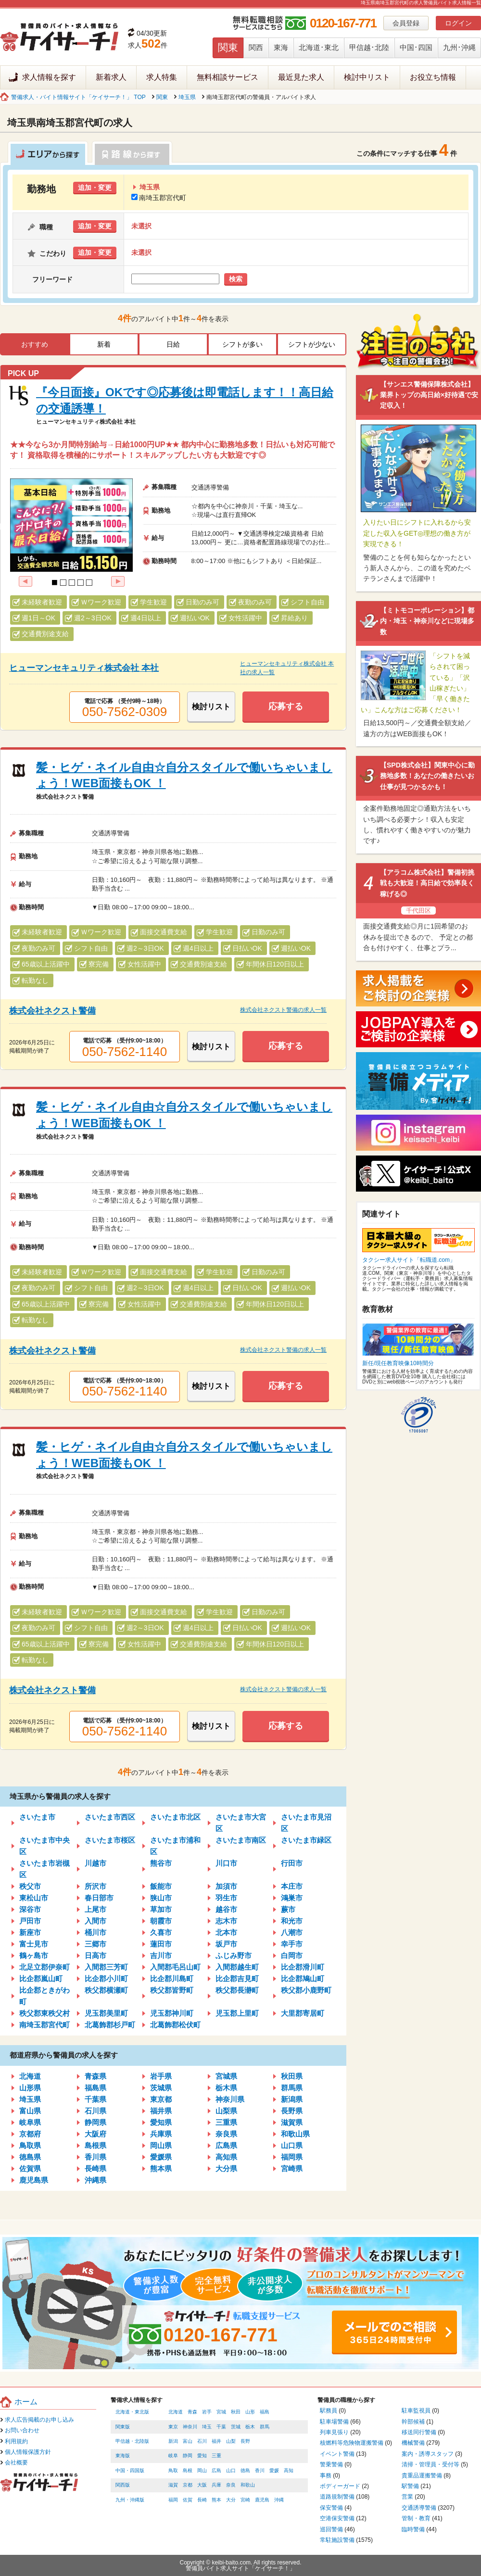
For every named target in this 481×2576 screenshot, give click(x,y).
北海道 (30, 2076)
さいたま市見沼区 (306, 1823)
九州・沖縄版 (129, 2499)
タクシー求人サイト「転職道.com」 (409, 1260)
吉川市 (161, 1955)
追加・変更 (95, 187)
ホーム (26, 2402)
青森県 (95, 2076)
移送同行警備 (419, 2432)
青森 (192, 2411)
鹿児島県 (33, 2180)
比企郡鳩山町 (302, 1978)
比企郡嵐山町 (41, 1978)
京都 (187, 2485)
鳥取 (173, 2470)
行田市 (292, 1863)
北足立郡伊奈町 (44, 1967)
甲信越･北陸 (369, 47)
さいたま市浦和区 (175, 1846)
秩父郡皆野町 (171, 1990)
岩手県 (161, 2076)
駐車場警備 (334, 2421)
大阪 (202, 2485)
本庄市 (292, 1886)
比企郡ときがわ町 (44, 1996)
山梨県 (226, 2111)
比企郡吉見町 (237, 1978)
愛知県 (161, 2122)
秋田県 (292, 2076)
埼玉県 (187, 97)
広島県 (226, 2145)
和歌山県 (295, 2134)
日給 (173, 344)
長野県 (292, 2111)
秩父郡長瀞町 (237, 1990)
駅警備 (410, 2486)
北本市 (226, 1932)
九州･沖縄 (459, 47)
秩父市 (30, 1886)
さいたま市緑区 (306, 1840)
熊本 (216, 2499)
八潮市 (292, 1932)
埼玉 (207, 2426)
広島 (216, 2470)
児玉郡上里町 (237, 2013)
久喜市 (161, 1932)
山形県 (30, 2088)
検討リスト (211, 707)
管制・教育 (416, 2518)
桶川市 (95, 1932)
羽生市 (226, 1898)
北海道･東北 (319, 47)
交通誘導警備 (419, 2507)
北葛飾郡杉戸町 (110, 2025)
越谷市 (226, 1909)
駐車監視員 (416, 2410)
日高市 (95, 1955)
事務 (325, 2475)
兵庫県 (161, 2134)
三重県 (226, 2122)
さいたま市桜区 (110, 1840)
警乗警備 (331, 2464)
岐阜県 (30, 2122)
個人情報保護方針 (28, 2452)
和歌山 (247, 2485)
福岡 (173, 2499)
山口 (231, 2470)
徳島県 (30, 2157)
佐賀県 (30, 2168)
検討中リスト (367, 77)
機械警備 (413, 2442)
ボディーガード (340, 2486)
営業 (407, 2496)
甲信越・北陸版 (132, 2441)
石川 (202, 2441)
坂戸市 (226, 1944)
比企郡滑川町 (302, 1967)
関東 (228, 47)
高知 (288, 2470)
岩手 (207, 2411)
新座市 (30, 1932)
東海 (281, 47)
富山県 (30, 2111)
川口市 (226, 1863)
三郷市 (95, 1944)
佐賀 (187, 2499)
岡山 (202, 2470)
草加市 (161, 1909)
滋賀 (173, 2485)
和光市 (292, 1921)
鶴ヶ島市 (33, 1955)
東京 (173, 2426)
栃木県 (226, 2088)
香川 (260, 2470)
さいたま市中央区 (44, 1846)
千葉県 (95, 2099)
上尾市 (95, 1909)
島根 (187, 2470)
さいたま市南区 (240, 1840)
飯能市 (161, 1886)
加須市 (226, 1886)
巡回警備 (331, 2529)
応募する (285, 706)
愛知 (202, 2455)
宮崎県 (292, 2168)
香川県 (95, 2157)
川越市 (95, 1863)
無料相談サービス (227, 77)
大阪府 (95, 2134)
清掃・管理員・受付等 (430, 2464)
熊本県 (161, 2168)
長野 (245, 2441)
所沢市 (95, 1886)
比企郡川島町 (171, 1978)
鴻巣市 (292, 1898)
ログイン (458, 23)
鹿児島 (262, 2499)
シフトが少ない (311, 344)
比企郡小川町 (106, 1978)
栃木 (250, 2426)
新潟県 (292, 2099)
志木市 (226, 1921)
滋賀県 (292, 2122)
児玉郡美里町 (106, 2013)
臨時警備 (413, 2529)
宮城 (221, 2411)
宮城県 (226, 2076)
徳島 (245, 2470)
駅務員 (328, 2410)
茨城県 (161, 2088)
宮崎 (245, 2499)
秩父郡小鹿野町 (306, 1990)
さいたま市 (37, 1817)
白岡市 (292, 1955)
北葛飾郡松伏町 (175, 2025)
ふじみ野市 (233, 1955)
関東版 (122, 2426)
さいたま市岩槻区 (44, 1869)
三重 (216, 2455)
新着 (104, 344)
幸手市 (292, 1944)
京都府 (30, 2134)
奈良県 (226, 2134)
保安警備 (331, 2507)
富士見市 (33, 1944)
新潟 (173, 2441)
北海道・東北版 (132, 2411)
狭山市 (161, 1898)
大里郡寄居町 (302, 2013)
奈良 (231, 2485)
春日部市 (99, 1898)
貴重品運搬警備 (422, 2475)
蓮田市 (161, 1944)
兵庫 (216, 2485)
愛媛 (274, 2470)
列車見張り (334, 2432)
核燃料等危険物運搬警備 (351, 2442)
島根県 (95, 2145)
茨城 (235, 2426)
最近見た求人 (301, 77)
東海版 (122, 2455)
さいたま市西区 (110, 1817)
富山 (187, 2441)
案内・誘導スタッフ (428, 2453)
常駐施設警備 (337, 2540)
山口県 (292, 2145)
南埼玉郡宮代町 (158, 197)
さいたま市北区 (175, 1817)
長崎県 (95, 2168)
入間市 (95, 1921)
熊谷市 (161, 1863)
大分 (231, 2499)
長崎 (202, 2499)
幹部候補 (413, 2421)
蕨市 (288, 1909)
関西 (256, 47)
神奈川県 (229, 2099)
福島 (264, 2411)
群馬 (264, 2426)
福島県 (95, 2088)
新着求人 (111, 77)
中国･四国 (416, 47)
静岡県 (95, 2122)
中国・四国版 (129, 2470)
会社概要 (16, 2462)
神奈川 (190, 2426)
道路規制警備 (337, 2496)
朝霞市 (161, 1921)
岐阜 (173, 2455)
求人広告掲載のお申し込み (39, 2419)
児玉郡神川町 (171, 2013)
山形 (250, 2411)
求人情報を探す (49, 77)
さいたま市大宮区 (240, 1823)
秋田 (235, 2411)
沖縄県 (95, 2180)
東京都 (161, 2099)
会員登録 (405, 23)
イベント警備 (337, 2453)
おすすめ (34, 344)
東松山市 (33, 1898)
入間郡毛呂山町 (175, 1967)
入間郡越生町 (237, 1967)
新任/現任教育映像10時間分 (398, 1363)
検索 (235, 279)
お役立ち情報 (433, 77)
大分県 (226, 2168)
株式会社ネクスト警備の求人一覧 (283, 1009)
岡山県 (161, 2145)
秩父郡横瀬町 (106, 1990)
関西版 (122, 2485)
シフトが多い (242, 344)
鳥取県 (30, 2145)
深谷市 (30, 1909)
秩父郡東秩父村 (44, 2013)
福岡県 (292, 2157)
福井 (216, 2441)
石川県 (95, 2111)
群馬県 (292, 2088)
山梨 (231, 2441)
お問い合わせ (22, 2430)
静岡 (187, 2455)
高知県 (226, 2157)
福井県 (161, 2111)
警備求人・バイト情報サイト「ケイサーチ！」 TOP (78, 97)
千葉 (221, 2426)
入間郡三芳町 (106, 1967)
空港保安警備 (337, 2518)
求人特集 (161, 77)
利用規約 (16, 2441)
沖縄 (279, 2499)
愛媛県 (161, 2157)
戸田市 (30, 1921)
